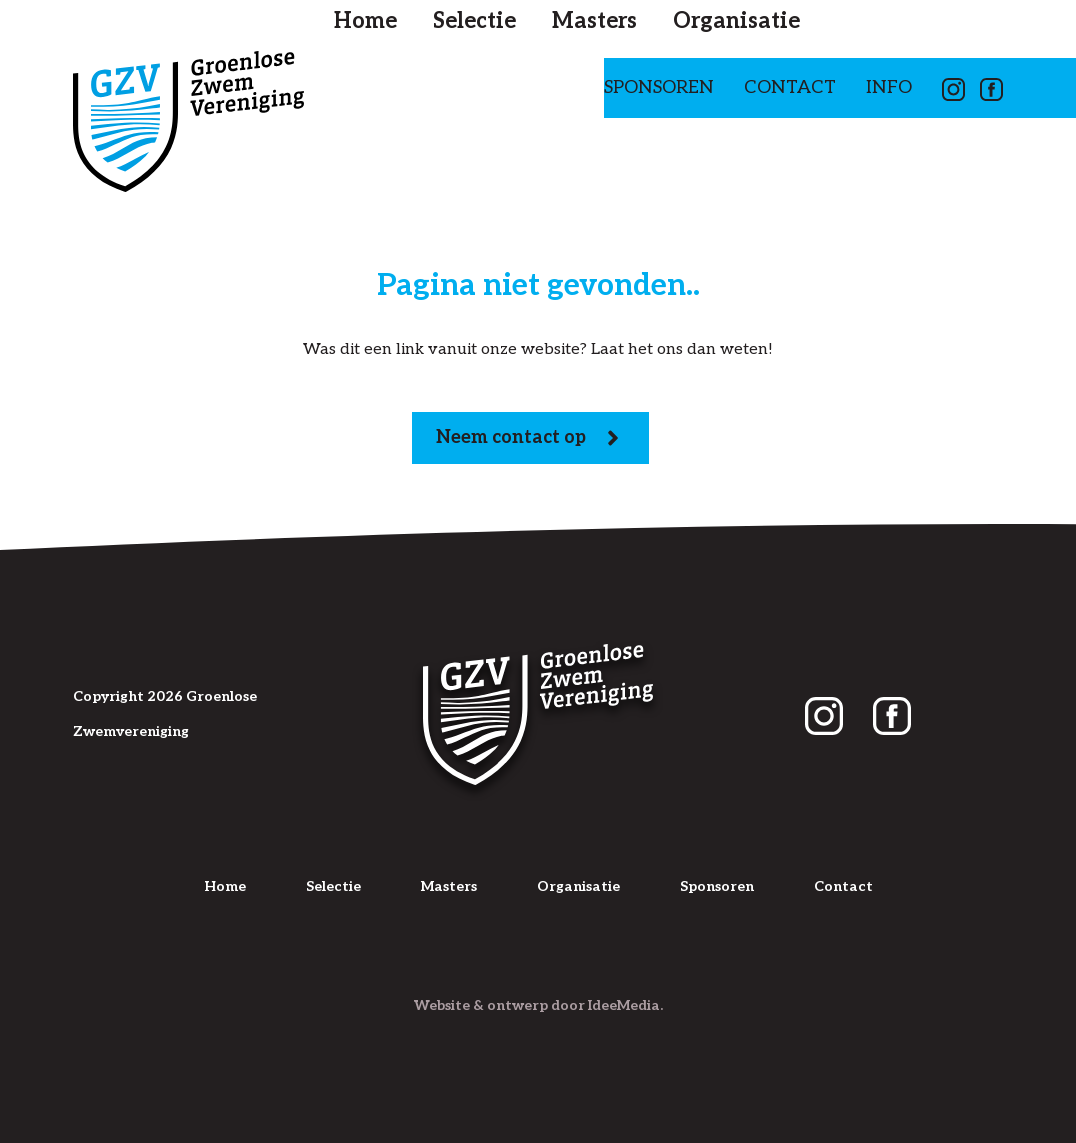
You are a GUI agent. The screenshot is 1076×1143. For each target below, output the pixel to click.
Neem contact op (530, 438)
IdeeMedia (624, 1005)
